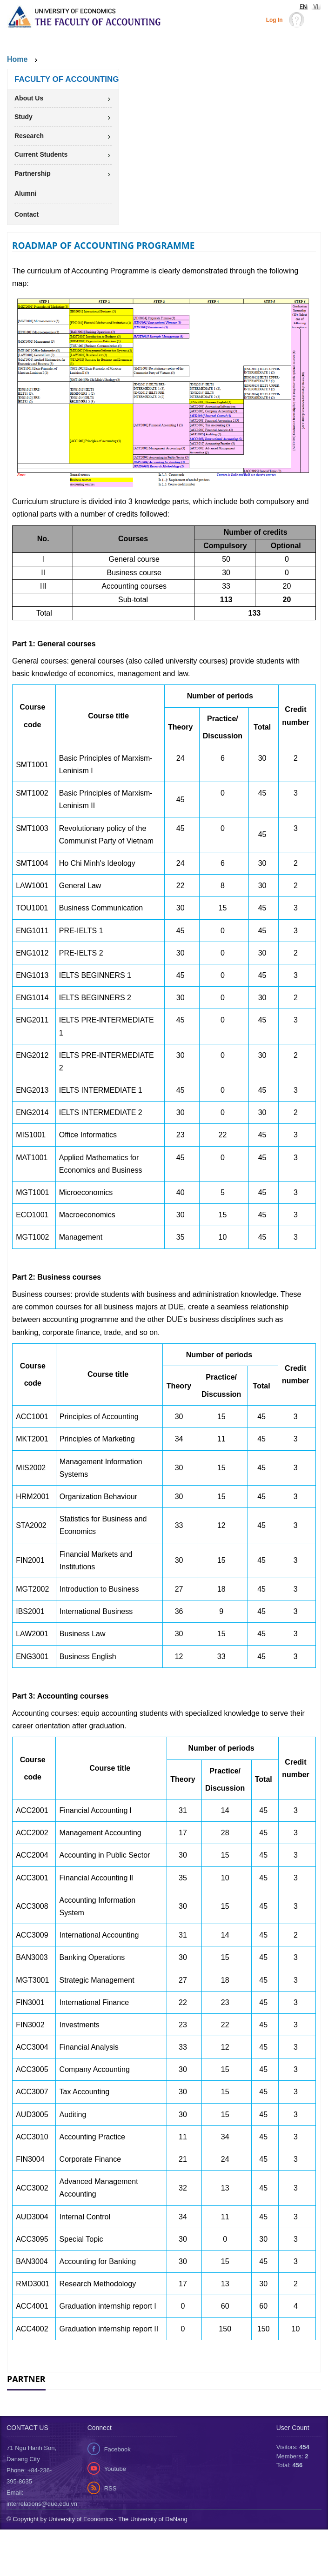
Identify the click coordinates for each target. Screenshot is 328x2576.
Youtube (115, 2515)
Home (17, 59)
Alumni (25, 193)
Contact (26, 214)
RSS (110, 2534)
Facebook (117, 2495)
